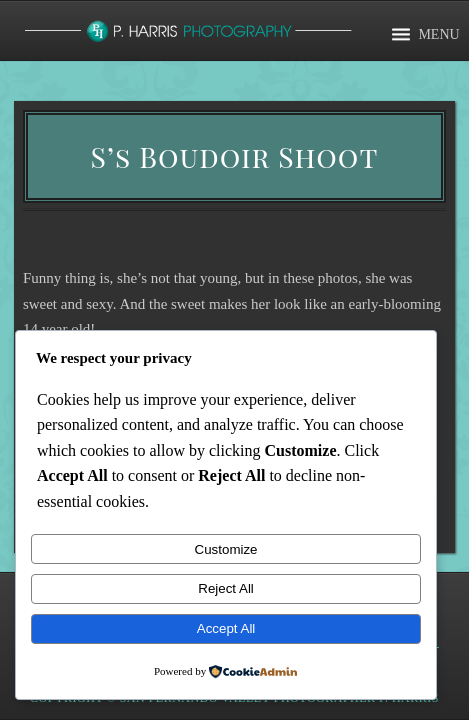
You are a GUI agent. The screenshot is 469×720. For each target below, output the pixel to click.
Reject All (226, 588)
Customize (226, 549)
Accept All (226, 628)
